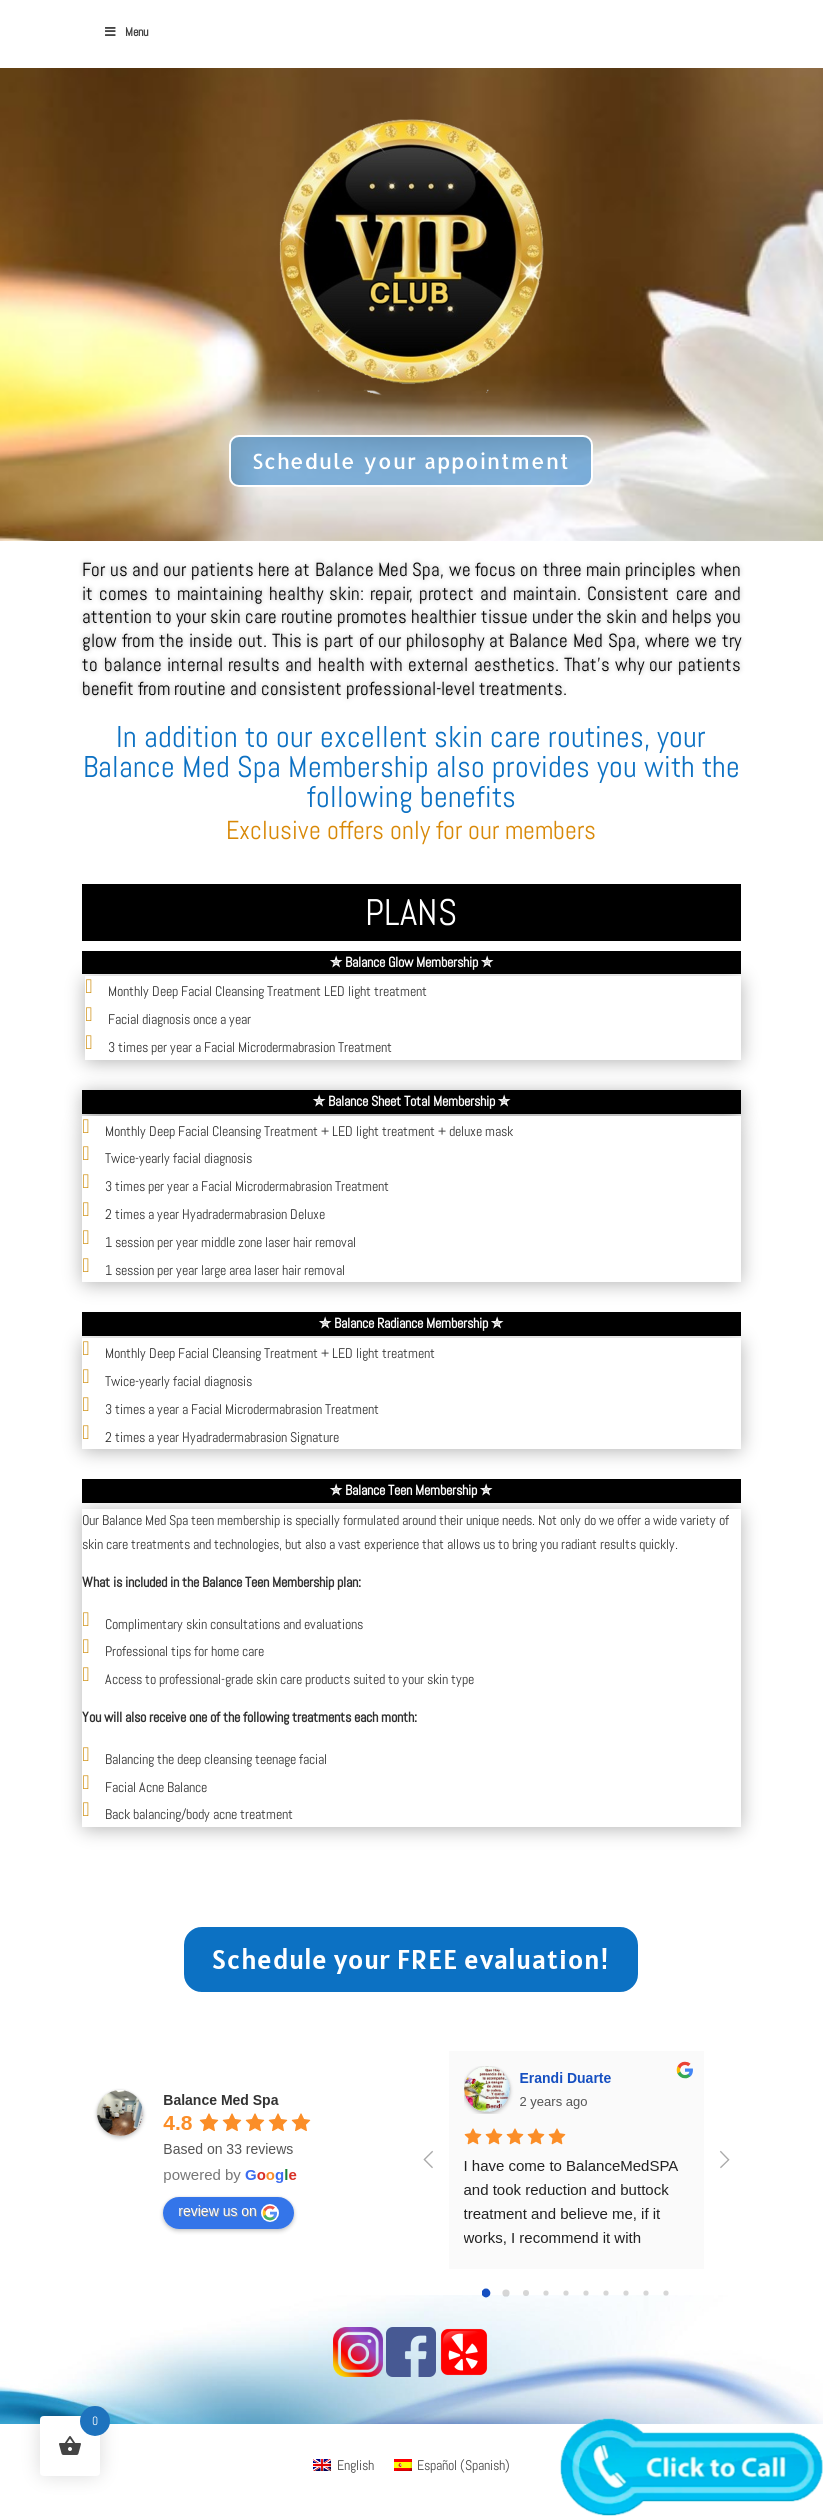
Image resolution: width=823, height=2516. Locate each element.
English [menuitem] (355, 2465)
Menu (125, 32)
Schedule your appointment (411, 460)
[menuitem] (343, 2465)
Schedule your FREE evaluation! (411, 1959)
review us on (228, 2212)
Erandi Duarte (566, 2078)
